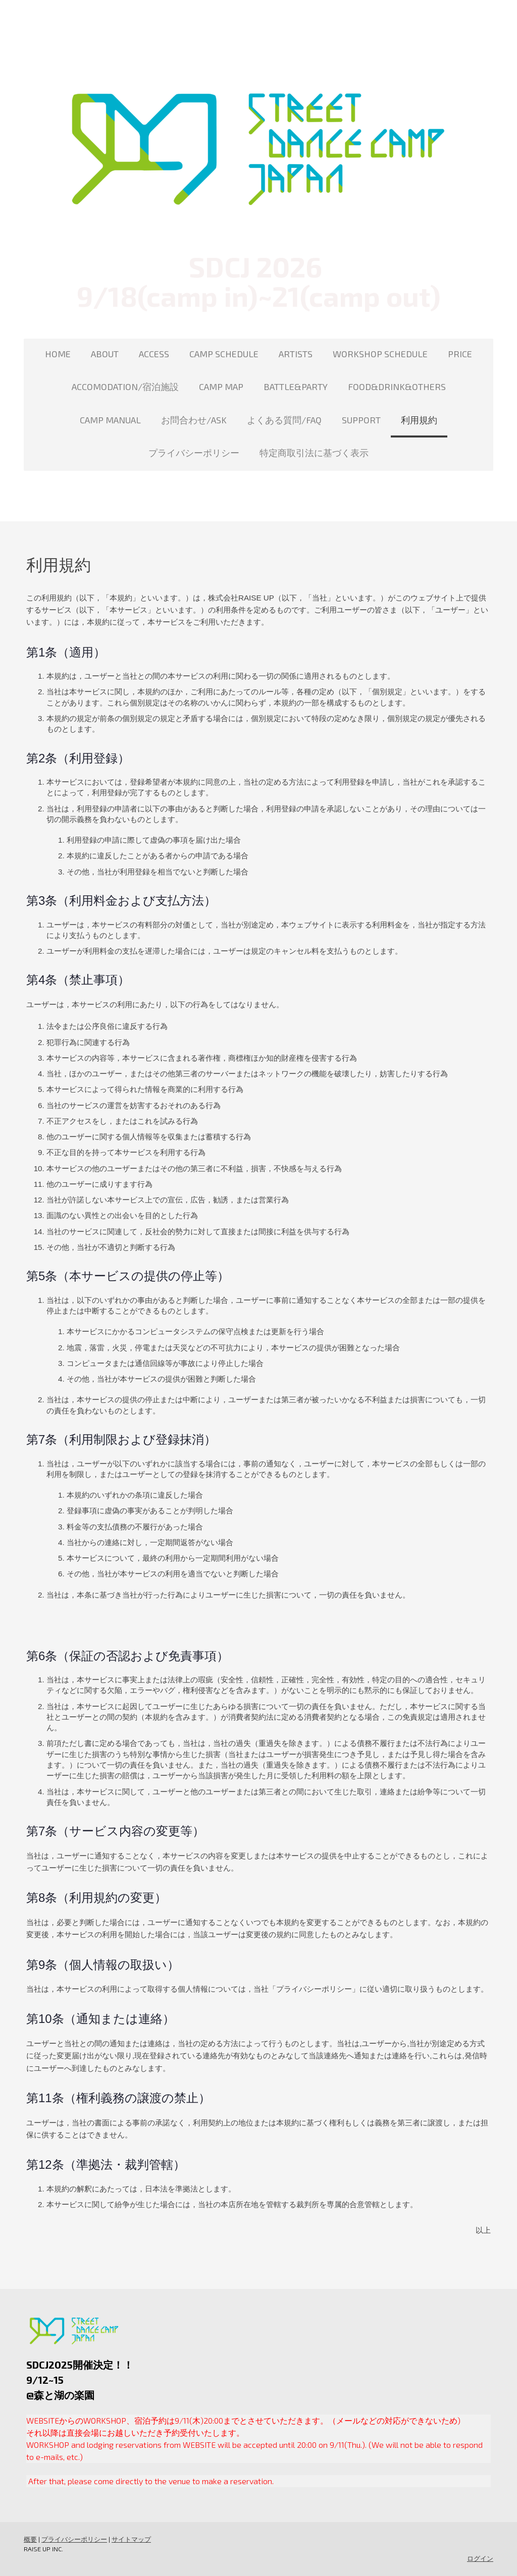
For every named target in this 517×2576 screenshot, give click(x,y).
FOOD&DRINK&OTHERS (397, 386)
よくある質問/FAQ (284, 419)
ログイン (480, 2558)
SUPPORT (361, 419)
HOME (58, 353)
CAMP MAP (221, 386)
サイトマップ (131, 2539)
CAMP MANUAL (110, 419)
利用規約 (419, 419)
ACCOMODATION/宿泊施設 (125, 386)
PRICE (460, 353)
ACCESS (154, 353)
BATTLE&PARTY (296, 386)
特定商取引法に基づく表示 (314, 452)
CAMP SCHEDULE (223, 353)
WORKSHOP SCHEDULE (380, 353)
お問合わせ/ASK (194, 419)
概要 (30, 2539)
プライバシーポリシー (193, 452)
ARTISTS (296, 353)
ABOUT (105, 353)
